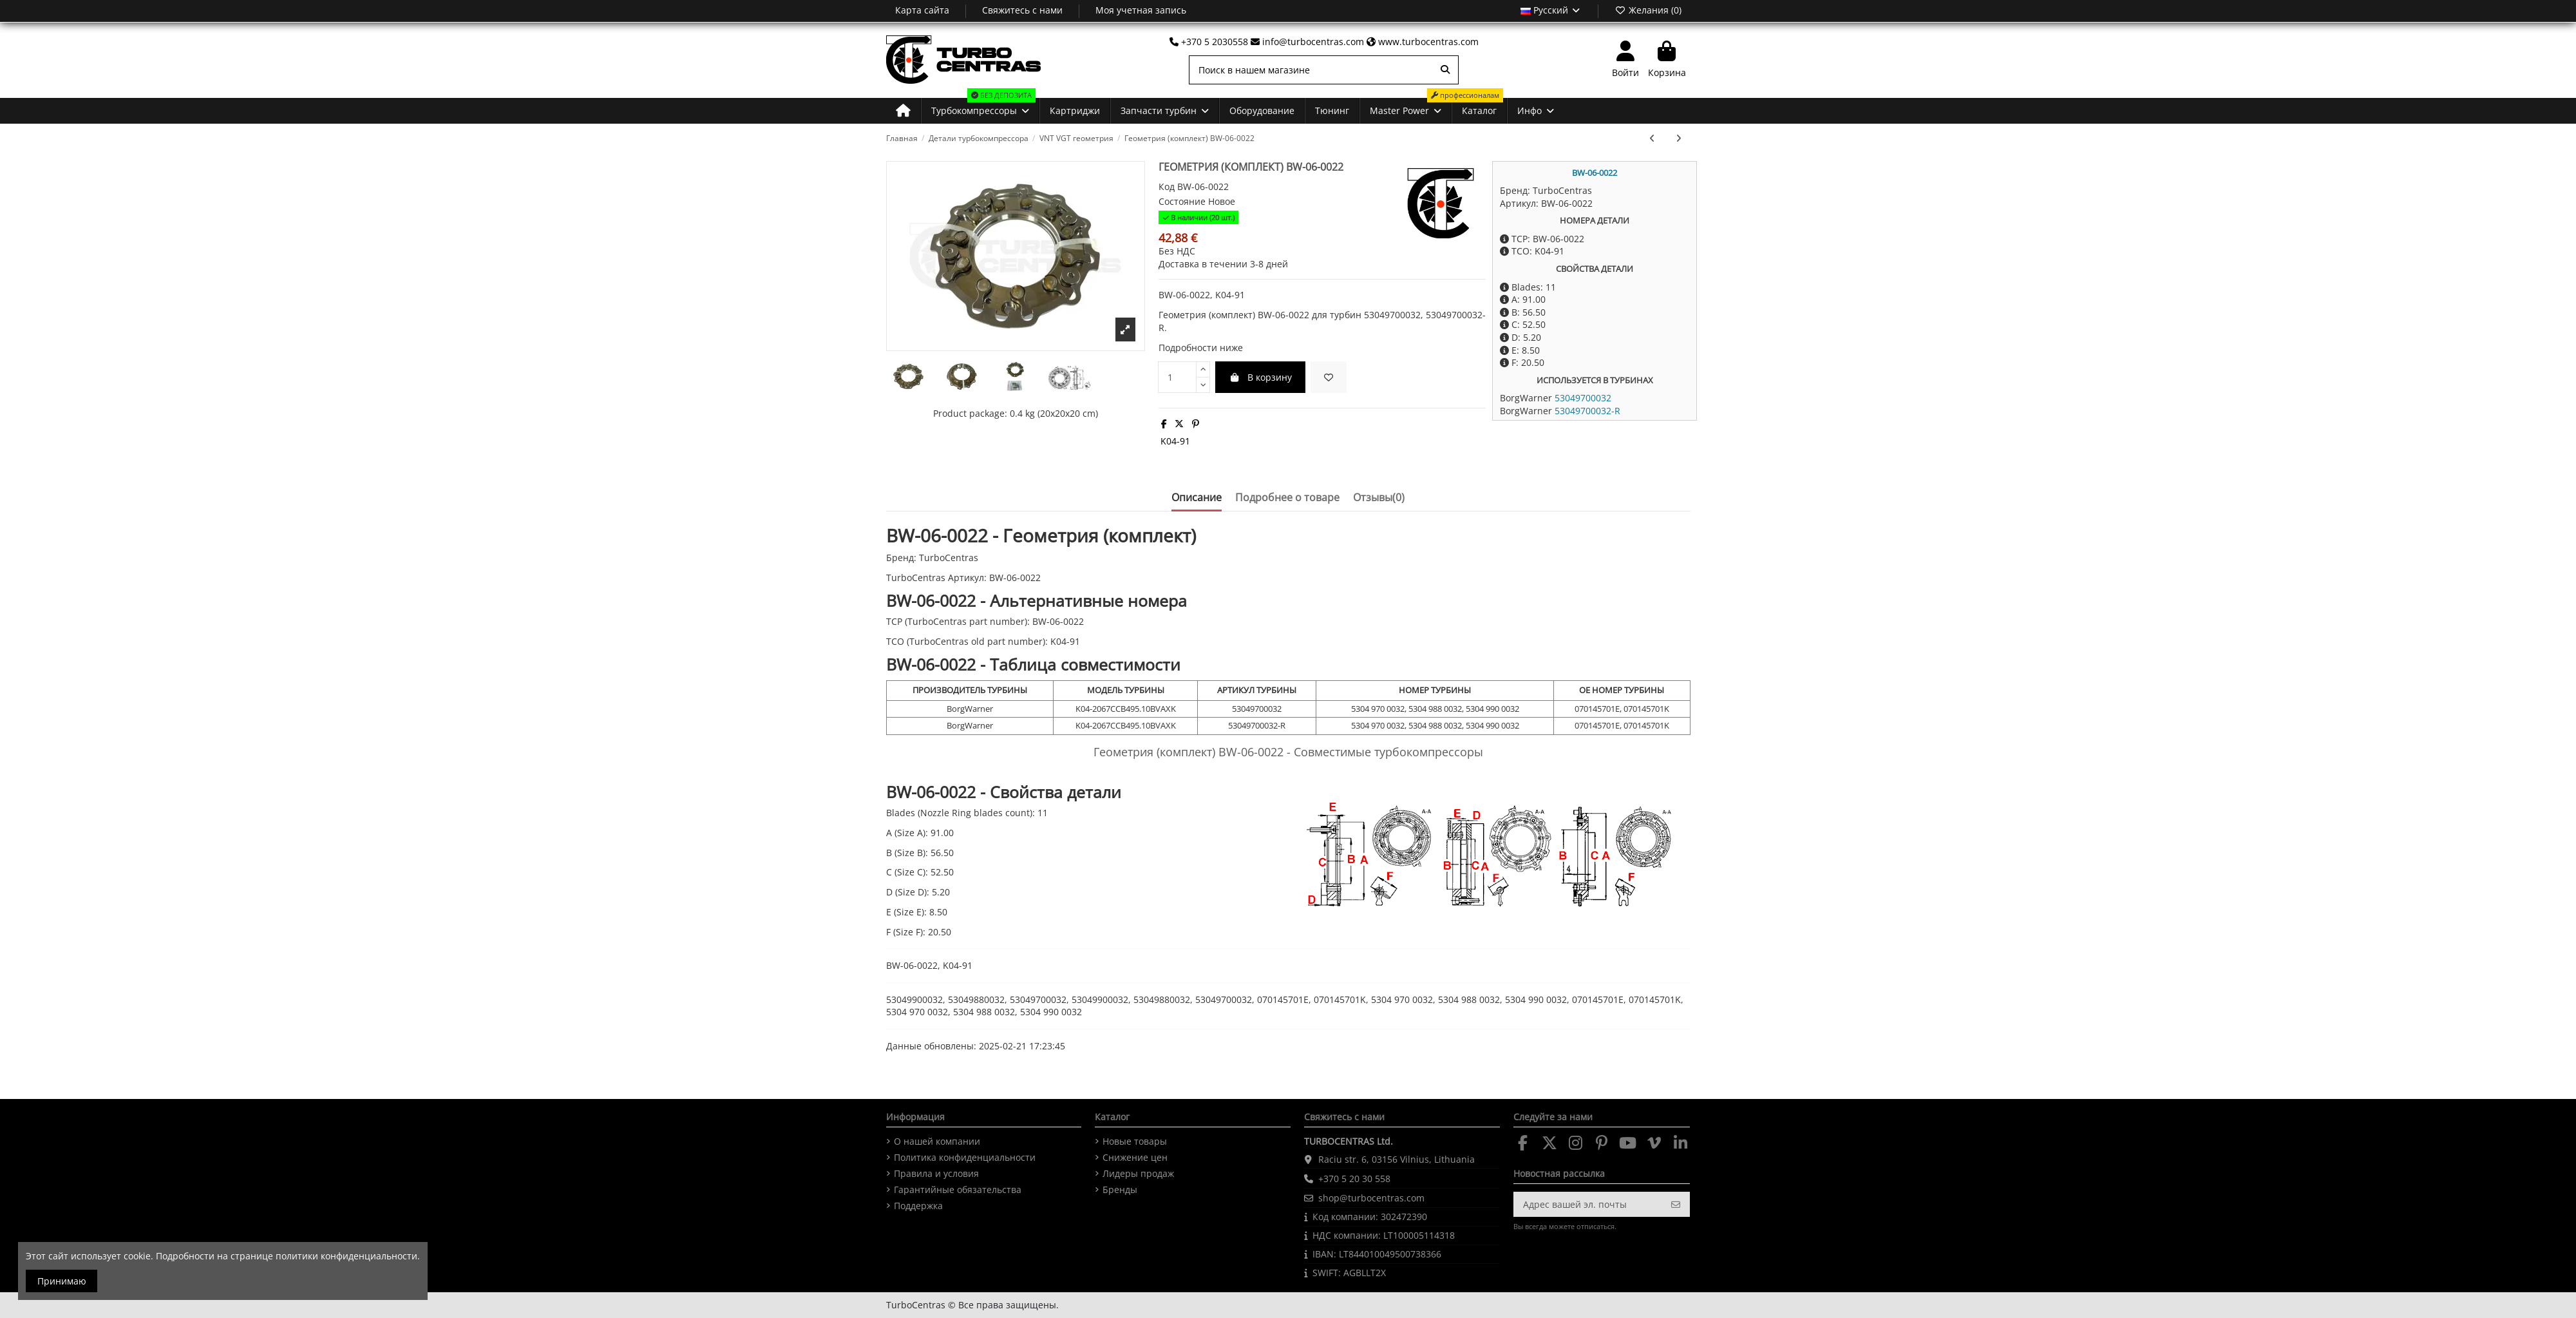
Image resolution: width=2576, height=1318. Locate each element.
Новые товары (1135, 1141)
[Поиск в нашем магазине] (1445, 69)
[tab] (1379, 501)
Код (1167, 186)
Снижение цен (1135, 1157)
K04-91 (1175, 441)
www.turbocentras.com (1423, 41)
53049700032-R (1587, 411)
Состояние (1182, 201)
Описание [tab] (1196, 498)
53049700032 (1583, 398)
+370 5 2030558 (1210, 41)
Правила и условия (936, 1173)
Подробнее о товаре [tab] (1287, 498)
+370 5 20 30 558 (1354, 1178)
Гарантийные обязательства (957, 1189)
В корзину (1260, 377)
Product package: (970, 413)
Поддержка (918, 1205)
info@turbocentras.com (1309, 41)
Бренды (1120, 1189)
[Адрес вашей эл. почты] (1588, 1204)
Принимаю (61, 1281)
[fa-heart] (1329, 377)
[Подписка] (1675, 1204)
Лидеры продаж (1138, 1173)
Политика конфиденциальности (965, 1157)
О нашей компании (937, 1141)
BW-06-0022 (1594, 172)
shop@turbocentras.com (1371, 1198)
